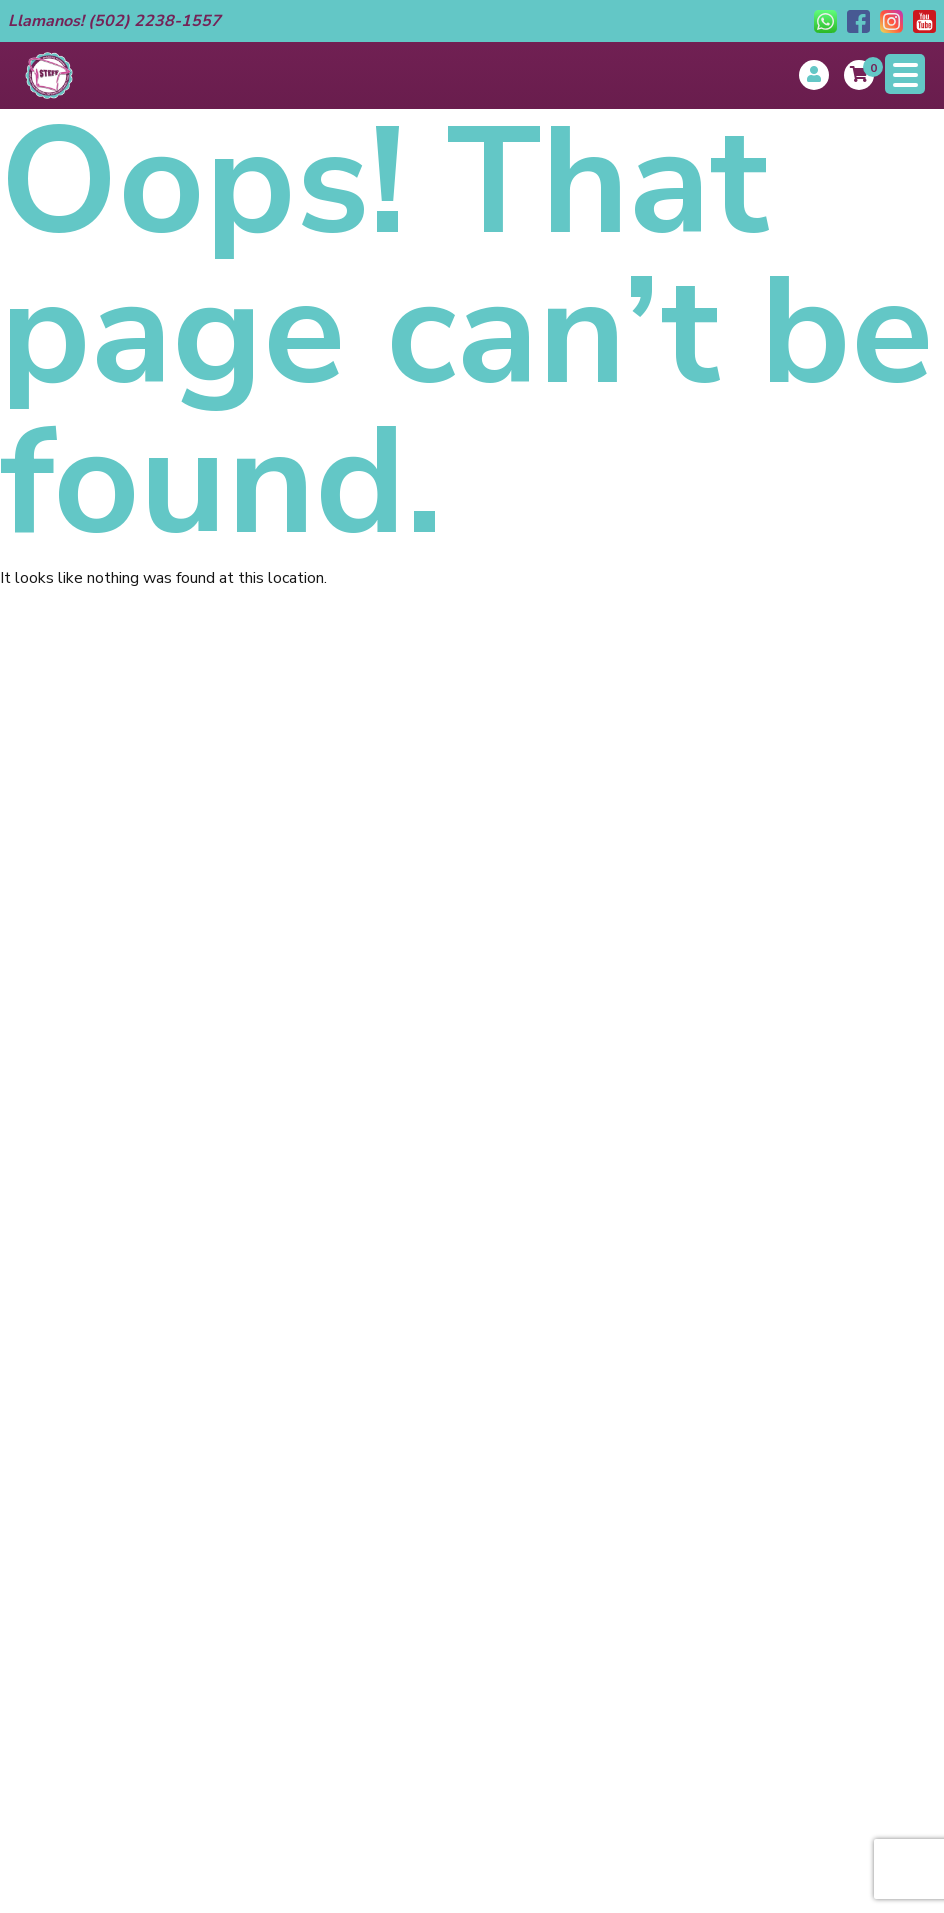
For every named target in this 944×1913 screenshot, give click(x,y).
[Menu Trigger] (905, 74)
